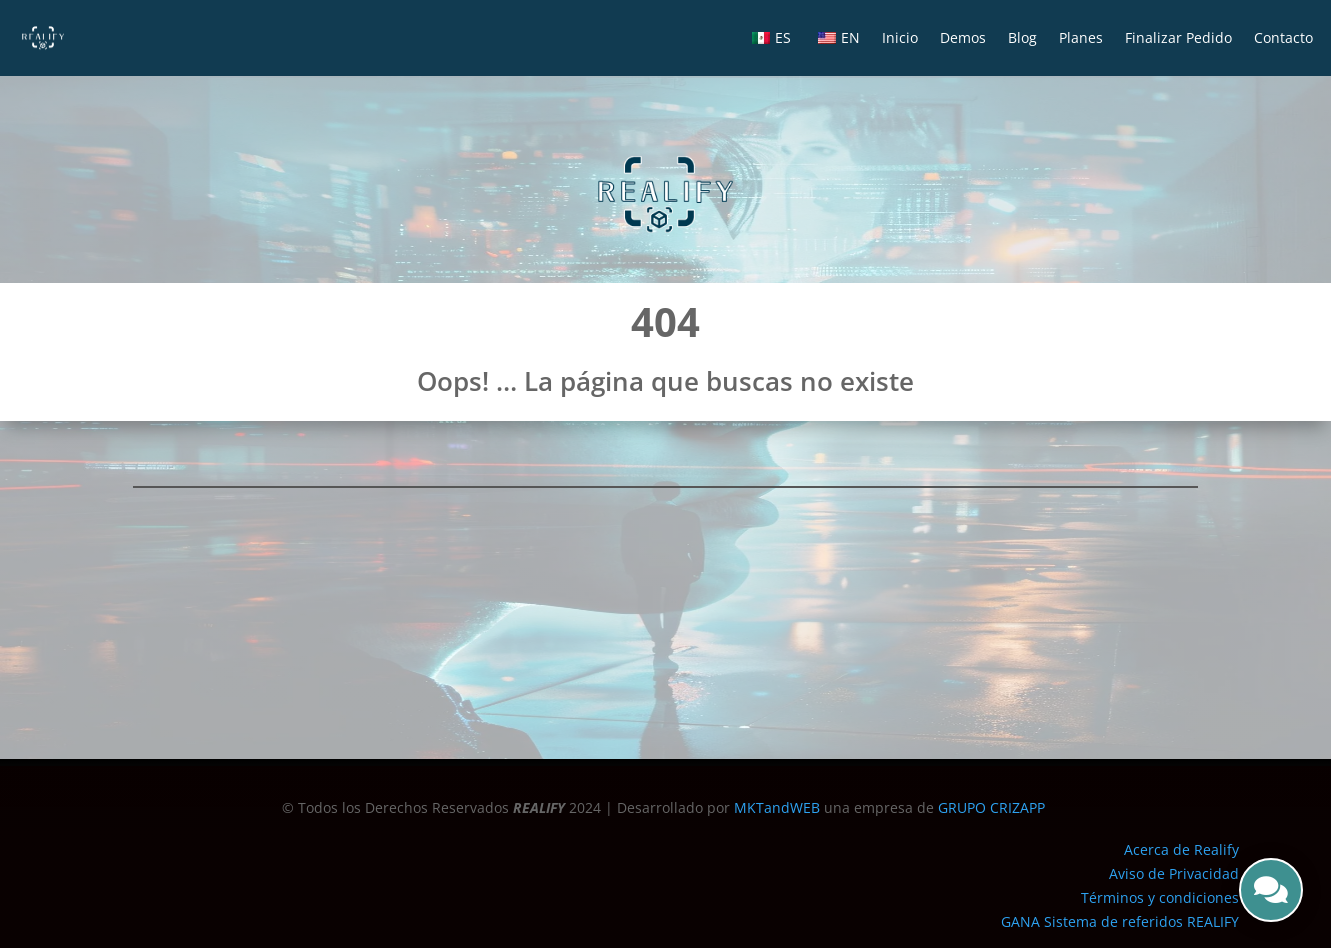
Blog (1022, 37)
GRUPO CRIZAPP (993, 807)
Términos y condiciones (1160, 897)
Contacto (1283, 37)
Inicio (900, 37)
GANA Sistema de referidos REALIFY (1120, 921)
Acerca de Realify (1181, 849)
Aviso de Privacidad (1174, 873)
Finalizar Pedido (1178, 37)
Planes (1081, 37)
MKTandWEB (777, 807)
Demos (963, 37)
